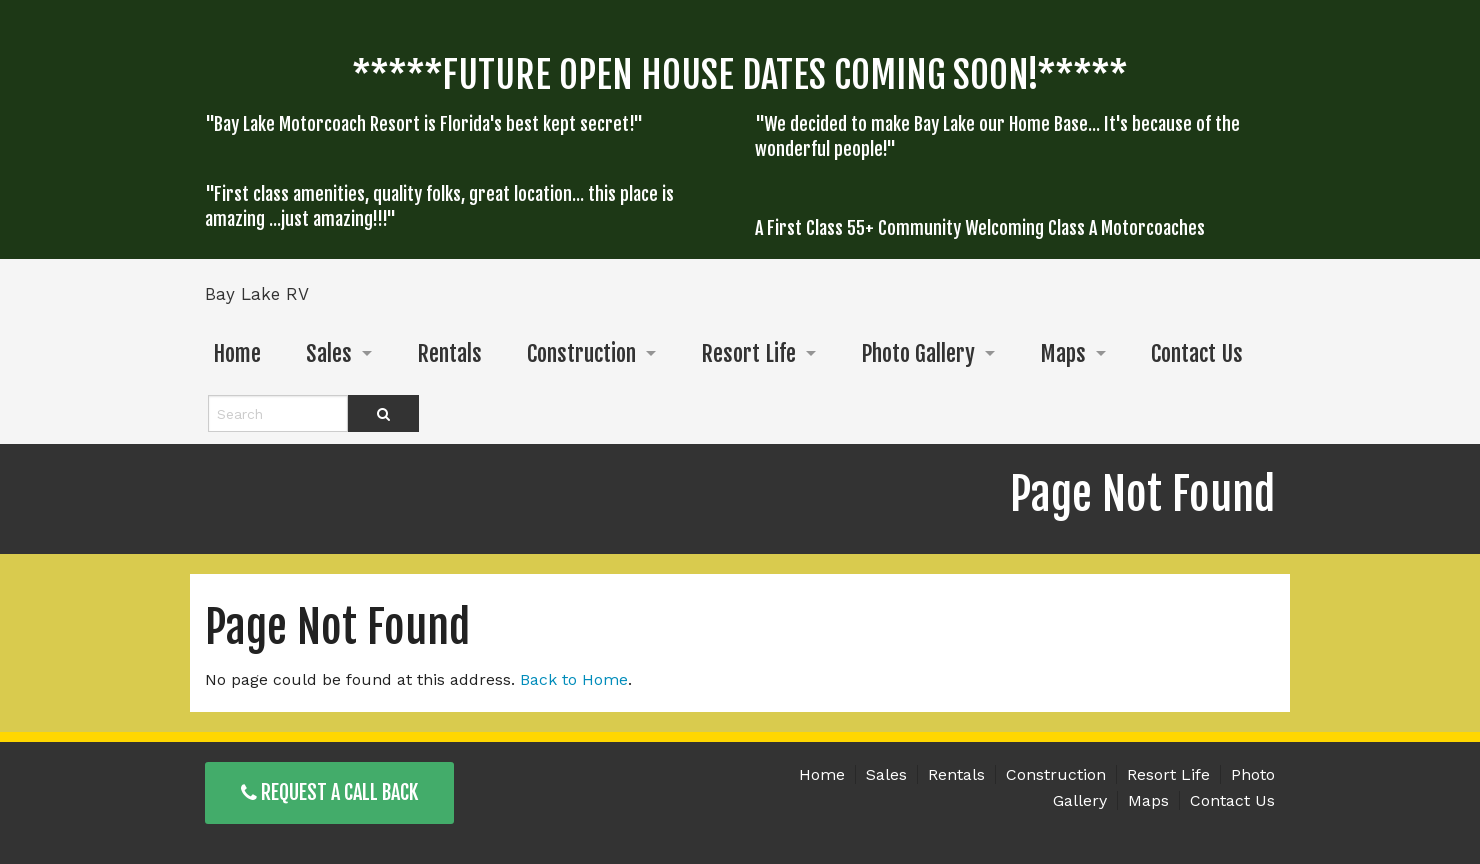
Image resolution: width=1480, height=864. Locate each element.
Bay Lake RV (257, 294)
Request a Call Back (329, 792)
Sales (329, 353)
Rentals (449, 353)
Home (237, 353)
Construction (581, 353)
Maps (1063, 353)
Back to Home (574, 679)
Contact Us (1197, 353)
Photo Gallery (918, 353)
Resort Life (748, 353)
